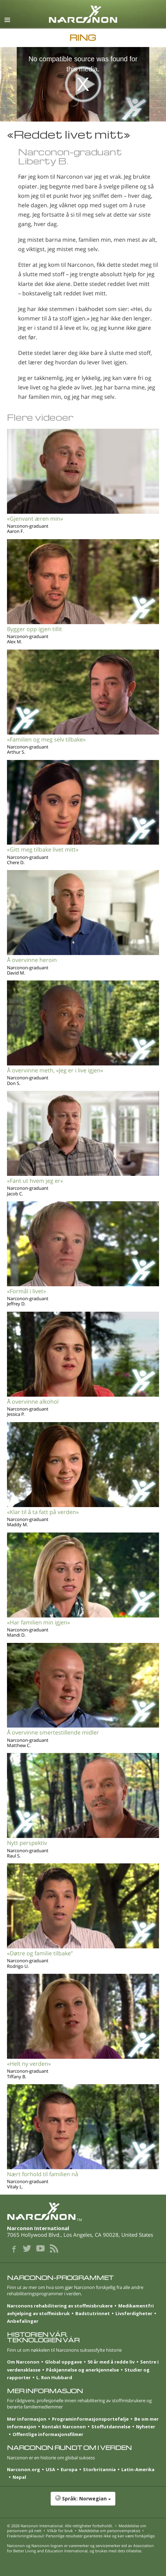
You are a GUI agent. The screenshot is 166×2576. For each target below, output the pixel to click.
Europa (69, 2469)
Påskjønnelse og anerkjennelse (82, 2370)
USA (50, 2469)
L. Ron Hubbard (54, 2377)
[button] (83, 2502)
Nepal (19, 2477)
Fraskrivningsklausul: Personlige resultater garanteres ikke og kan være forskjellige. (81, 2535)
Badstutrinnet (92, 2313)
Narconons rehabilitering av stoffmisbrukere (60, 2306)
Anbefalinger (22, 2321)
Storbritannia (99, 2469)
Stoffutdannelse (110, 2426)
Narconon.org (23, 2469)
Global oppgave (63, 2362)
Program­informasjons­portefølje (90, 2419)
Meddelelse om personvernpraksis (109, 2530)
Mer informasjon (26, 2419)
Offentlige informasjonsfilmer (48, 2434)
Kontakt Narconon (64, 2426)
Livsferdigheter (133, 2313)
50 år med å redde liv (111, 2362)
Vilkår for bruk (60, 2530)
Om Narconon (23, 2362)
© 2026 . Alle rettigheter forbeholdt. (60, 2525)
